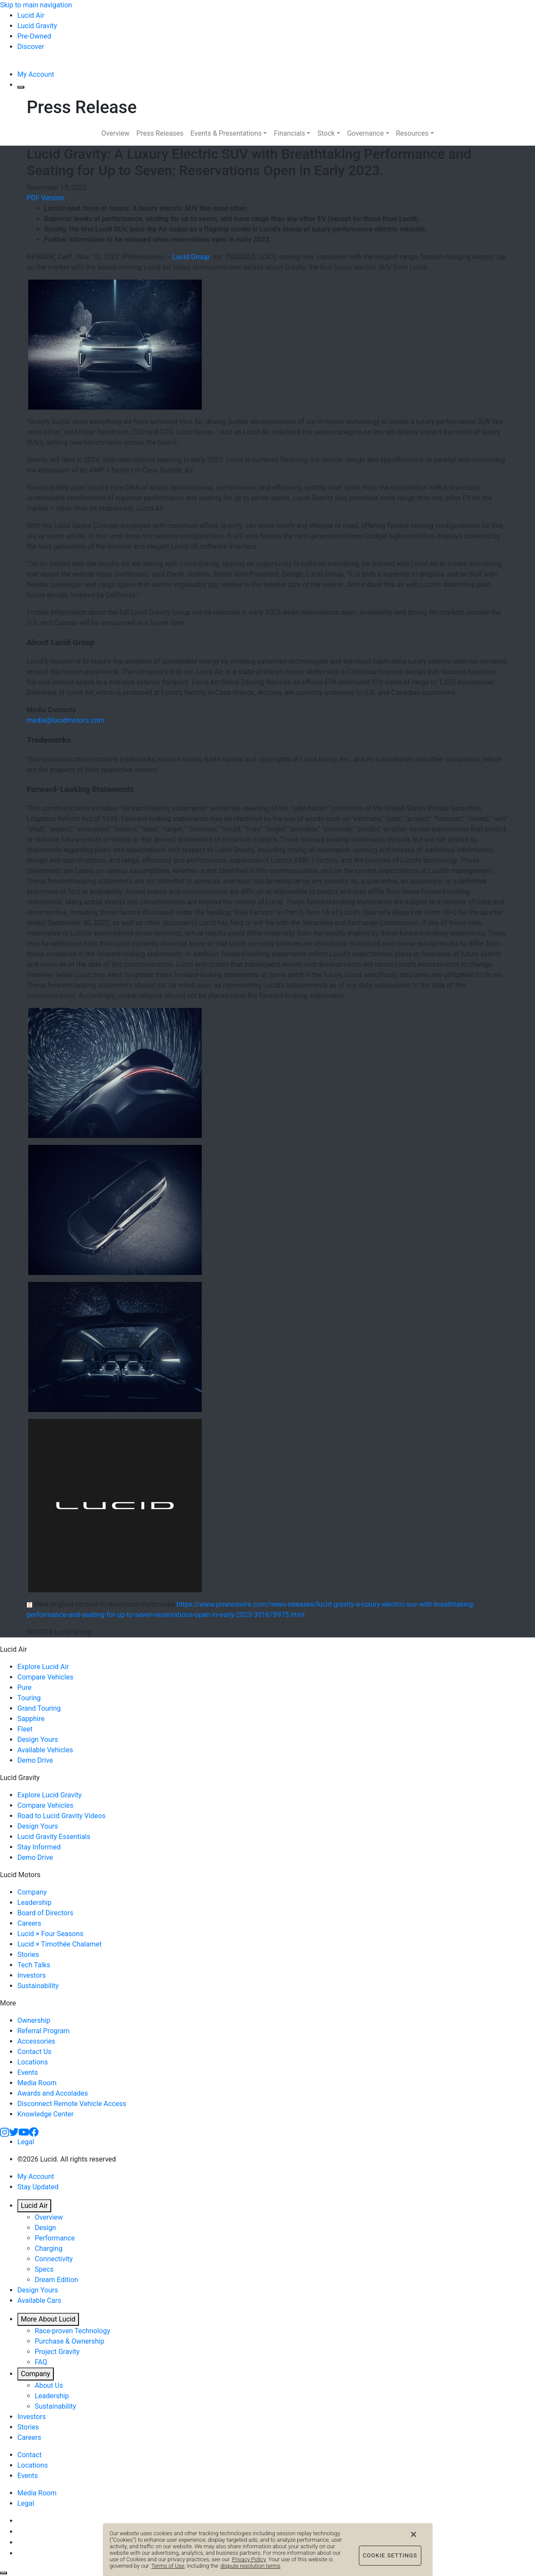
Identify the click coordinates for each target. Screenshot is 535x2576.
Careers (29, 1923)
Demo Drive (35, 1760)
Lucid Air (34, 2205)
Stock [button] (326, 133)
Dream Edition (56, 2280)
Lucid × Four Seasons (50, 1934)
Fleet (25, 1729)
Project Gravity (57, 2352)
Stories (28, 1954)
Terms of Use (167, 2572)
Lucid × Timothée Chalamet (59, 1944)
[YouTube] (24, 2131)
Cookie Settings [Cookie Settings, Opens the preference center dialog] (390, 2562)
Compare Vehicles (45, 1677)
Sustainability (38, 1986)
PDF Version (46, 198)
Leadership (34, 1902)
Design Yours (37, 1739)
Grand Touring (39, 1708)
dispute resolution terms (250, 2572)
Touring (29, 1698)
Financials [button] (289, 133)
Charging (48, 2248)
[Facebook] (34, 2131)
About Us (49, 2385)
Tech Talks (33, 1965)
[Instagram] (4, 2131)
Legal (25, 2142)
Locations (32, 2062)
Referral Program (43, 2031)
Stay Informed (39, 1847)
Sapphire (31, 1719)
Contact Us (34, 2052)
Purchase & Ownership (69, 2341)
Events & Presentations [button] (226, 133)
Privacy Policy (249, 2566)
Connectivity (54, 2259)
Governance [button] (365, 133)
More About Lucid (48, 2319)
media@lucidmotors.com (66, 720)
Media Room (36, 2083)
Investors (31, 1975)
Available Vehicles (45, 1750)
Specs (44, 2269)
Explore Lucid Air (43, 1667)
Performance (55, 2238)
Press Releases (160, 133)
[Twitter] (14, 2131)
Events (27, 2072)
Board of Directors (45, 1913)
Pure (24, 1687)
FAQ (41, 2362)
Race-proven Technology (72, 2331)
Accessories (36, 2041)
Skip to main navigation (36, 5)
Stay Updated (38, 2187)
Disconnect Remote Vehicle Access (71, 2104)
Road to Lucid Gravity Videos (61, 1816)
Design (45, 2228)
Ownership (33, 2020)
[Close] (413, 2540)
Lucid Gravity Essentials (53, 1837)
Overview (115, 133)
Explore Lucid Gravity (49, 1795)
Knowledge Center (45, 2114)
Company (32, 1892)
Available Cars (39, 2300)
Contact (29, 2455)
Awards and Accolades (52, 2093)
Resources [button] (412, 133)
